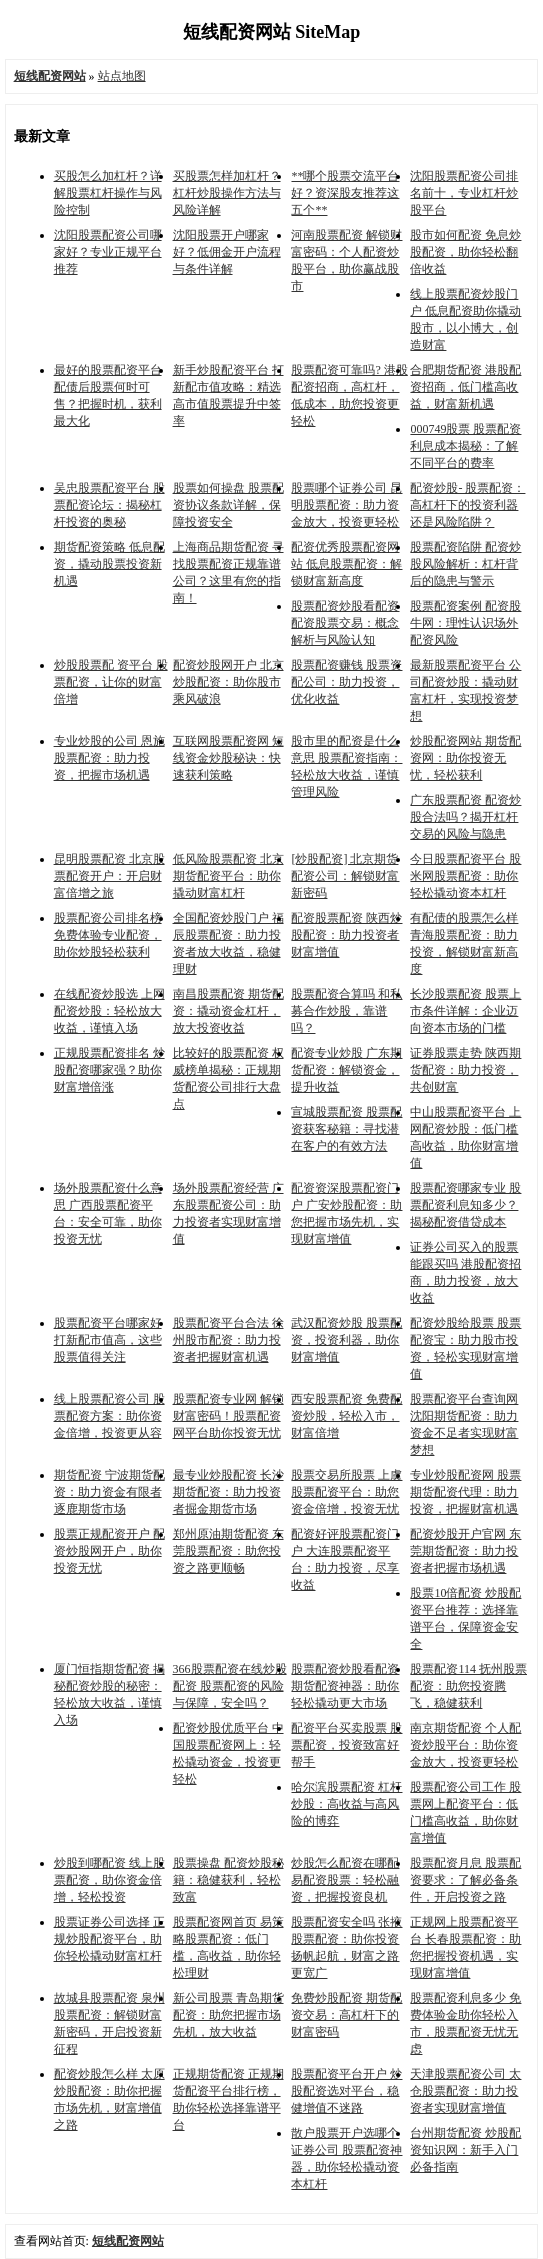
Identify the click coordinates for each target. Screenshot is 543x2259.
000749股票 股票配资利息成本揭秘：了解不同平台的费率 (465, 446)
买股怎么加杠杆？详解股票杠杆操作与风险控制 (108, 193)
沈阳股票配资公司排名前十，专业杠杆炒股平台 (464, 193)
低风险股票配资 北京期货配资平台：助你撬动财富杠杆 (228, 876)
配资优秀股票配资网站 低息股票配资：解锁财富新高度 (346, 564)
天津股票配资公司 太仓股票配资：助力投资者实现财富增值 (465, 2091)
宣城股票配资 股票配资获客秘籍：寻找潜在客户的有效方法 (346, 1129)
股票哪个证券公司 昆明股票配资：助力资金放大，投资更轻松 (346, 505)
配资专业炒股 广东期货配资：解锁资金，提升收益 (346, 1070)
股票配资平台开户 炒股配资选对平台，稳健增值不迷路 (346, 2091)
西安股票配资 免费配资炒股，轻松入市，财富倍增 (346, 1416)
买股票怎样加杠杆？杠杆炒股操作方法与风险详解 (227, 193)
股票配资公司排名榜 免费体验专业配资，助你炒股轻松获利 (108, 935)
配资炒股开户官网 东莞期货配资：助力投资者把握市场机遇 (465, 1551)
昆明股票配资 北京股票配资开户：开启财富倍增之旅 (109, 876)
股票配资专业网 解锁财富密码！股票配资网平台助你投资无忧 (228, 1416)
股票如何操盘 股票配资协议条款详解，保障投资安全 (228, 505)
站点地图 (122, 76)
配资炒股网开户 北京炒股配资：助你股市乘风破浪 (228, 682)
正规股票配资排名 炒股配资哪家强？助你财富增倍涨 (109, 1070)
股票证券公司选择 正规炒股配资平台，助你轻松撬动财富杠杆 (109, 1939)
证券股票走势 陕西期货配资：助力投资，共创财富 (465, 1070)
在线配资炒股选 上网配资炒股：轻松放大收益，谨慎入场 (109, 1011)
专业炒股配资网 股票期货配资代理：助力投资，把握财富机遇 (465, 1492)
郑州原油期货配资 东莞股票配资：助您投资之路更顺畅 (228, 1551)
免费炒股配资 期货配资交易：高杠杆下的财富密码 (346, 2015)
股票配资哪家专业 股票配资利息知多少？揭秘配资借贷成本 (465, 1205)
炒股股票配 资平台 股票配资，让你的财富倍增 (111, 682)
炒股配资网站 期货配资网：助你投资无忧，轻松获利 (465, 758)
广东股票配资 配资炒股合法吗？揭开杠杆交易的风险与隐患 (465, 817)
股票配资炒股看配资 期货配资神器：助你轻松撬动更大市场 (345, 1686)
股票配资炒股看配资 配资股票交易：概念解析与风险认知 (345, 623)
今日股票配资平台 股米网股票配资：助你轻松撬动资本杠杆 (465, 876)
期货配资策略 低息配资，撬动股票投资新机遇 (109, 564)
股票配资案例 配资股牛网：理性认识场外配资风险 (465, 623)
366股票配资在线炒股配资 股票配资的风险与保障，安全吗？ (230, 1686)
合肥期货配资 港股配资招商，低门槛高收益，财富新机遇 (465, 387)
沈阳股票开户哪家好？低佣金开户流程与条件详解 (227, 252)
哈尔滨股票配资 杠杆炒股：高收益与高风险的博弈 (346, 1804)
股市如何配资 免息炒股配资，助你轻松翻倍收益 (465, 252)
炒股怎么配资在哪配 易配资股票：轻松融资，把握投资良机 (345, 1880)
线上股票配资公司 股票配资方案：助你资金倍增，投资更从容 (109, 1416)
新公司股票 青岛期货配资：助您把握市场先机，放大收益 (228, 2015)
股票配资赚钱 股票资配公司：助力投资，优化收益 (346, 682)
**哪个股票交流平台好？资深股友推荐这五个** (345, 193)
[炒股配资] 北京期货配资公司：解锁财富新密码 (345, 876)
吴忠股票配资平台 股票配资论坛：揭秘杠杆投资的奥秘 (109, 505)
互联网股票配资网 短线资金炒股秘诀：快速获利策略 (228, 758)
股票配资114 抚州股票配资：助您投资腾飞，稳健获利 (468, 1686)
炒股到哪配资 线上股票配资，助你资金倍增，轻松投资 (109, 1880)
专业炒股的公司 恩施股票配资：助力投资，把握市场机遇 (109, 758)
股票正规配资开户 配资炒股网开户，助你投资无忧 (109, 1551)
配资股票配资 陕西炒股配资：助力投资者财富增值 (346, 935)
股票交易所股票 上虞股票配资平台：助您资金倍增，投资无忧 (346, 1492)
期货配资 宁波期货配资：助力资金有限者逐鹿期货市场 (109, 1492)
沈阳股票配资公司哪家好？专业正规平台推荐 (108, 252)
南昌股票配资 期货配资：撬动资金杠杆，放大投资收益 (228, 1011)
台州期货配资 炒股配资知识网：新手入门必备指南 (465, 2150)
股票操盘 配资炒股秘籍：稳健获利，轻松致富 (228, 1880)
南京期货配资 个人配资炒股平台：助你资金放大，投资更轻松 (465, 1745)
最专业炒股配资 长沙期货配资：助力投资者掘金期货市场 (228, 1492)
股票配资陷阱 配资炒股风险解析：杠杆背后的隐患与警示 (465, 564)
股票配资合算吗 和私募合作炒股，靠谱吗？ (346, 1011)
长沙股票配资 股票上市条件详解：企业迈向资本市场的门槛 (465, 1011)
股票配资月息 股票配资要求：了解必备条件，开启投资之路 (465, 1880)
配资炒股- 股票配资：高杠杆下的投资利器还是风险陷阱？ (467, 505)
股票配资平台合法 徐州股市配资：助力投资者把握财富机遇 (228, 1340)
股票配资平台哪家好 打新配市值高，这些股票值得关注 (108, 1340)
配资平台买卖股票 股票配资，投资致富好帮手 (346, 1745)
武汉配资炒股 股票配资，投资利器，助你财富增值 (346, 1340)
